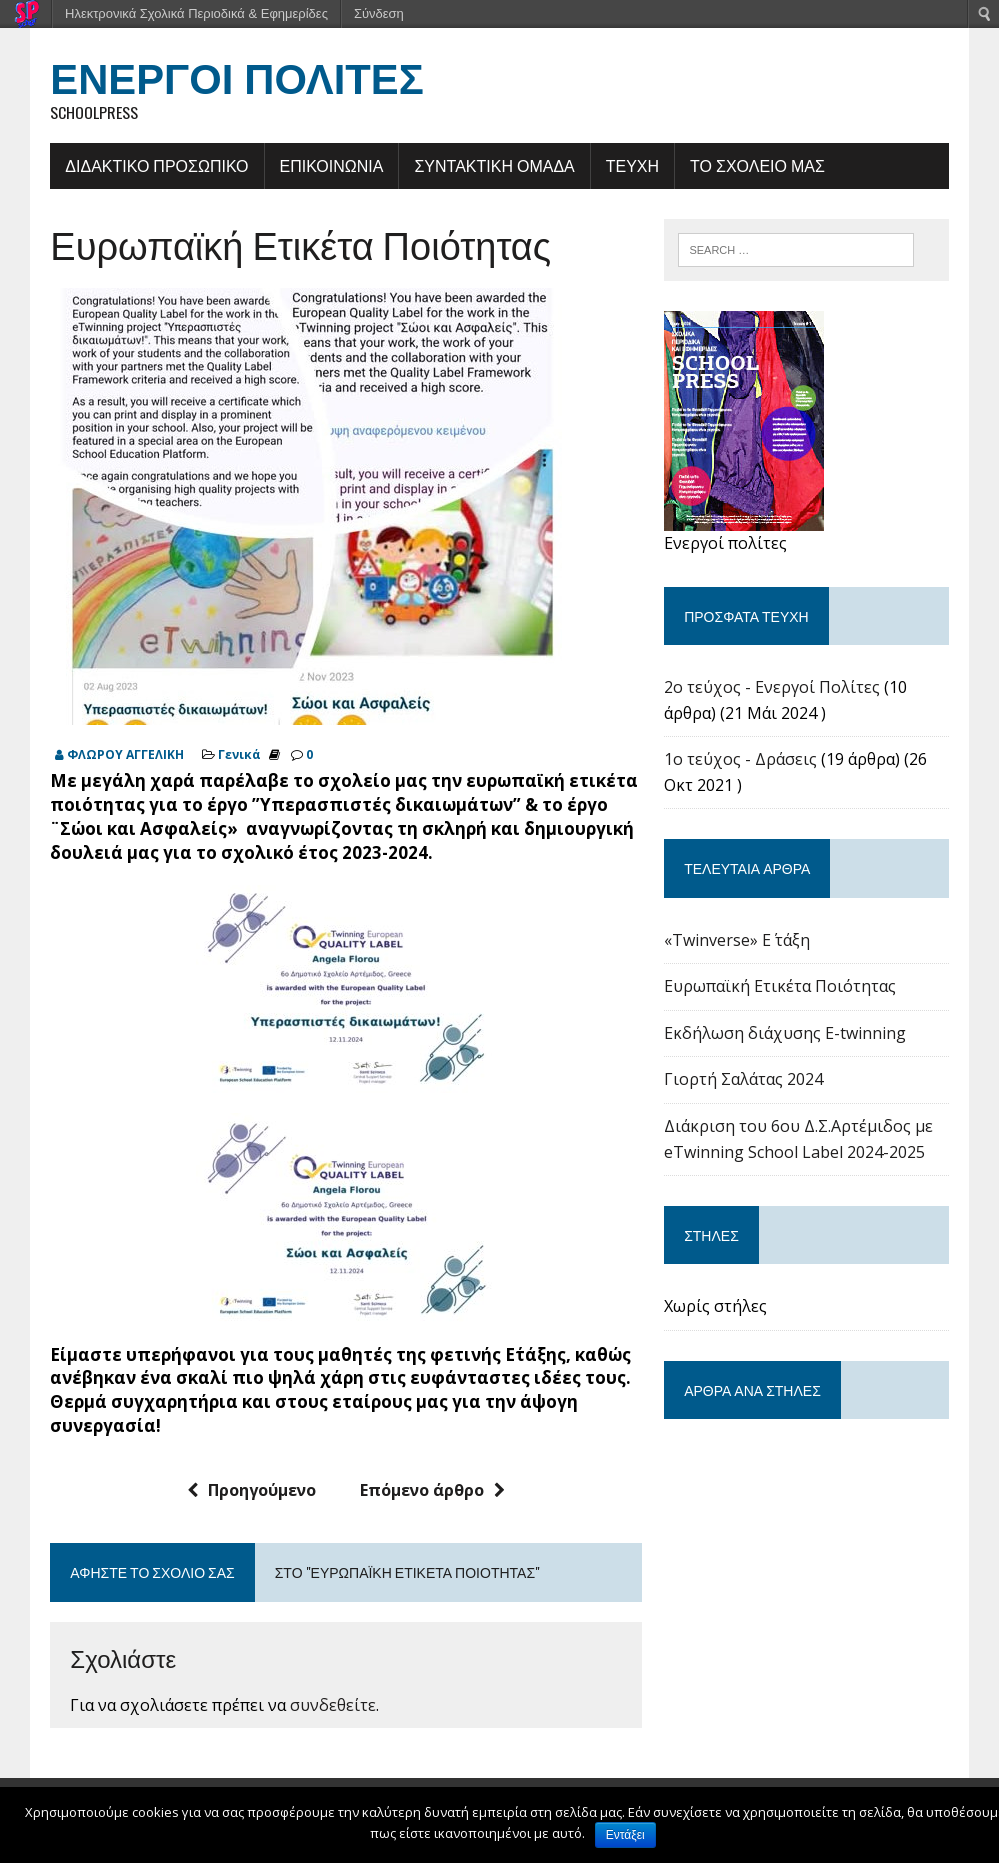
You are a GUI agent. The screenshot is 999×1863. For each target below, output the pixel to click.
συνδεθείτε (333, 1705)
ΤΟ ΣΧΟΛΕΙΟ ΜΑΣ (757, 165)
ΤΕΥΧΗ (631, 165)
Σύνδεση (379, 13)
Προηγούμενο (251, 1490)
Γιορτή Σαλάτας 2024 (743, 1080)
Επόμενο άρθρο (432, 1490)
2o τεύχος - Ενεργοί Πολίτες (772, 687)
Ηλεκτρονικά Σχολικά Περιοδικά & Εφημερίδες (196, 13)
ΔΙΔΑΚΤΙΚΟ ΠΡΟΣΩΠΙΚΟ (156, 165)
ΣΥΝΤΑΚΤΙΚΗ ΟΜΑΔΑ (494, 165)
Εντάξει (625, 1835)
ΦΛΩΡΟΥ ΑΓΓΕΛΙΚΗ (125, 754)
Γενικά (239, 754)
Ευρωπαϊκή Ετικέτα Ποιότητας (780, 986)
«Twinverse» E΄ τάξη (737, 940)
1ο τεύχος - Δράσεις (740, 759)
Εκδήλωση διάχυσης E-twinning (785, 1033)
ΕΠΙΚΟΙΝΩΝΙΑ (331, 165)
